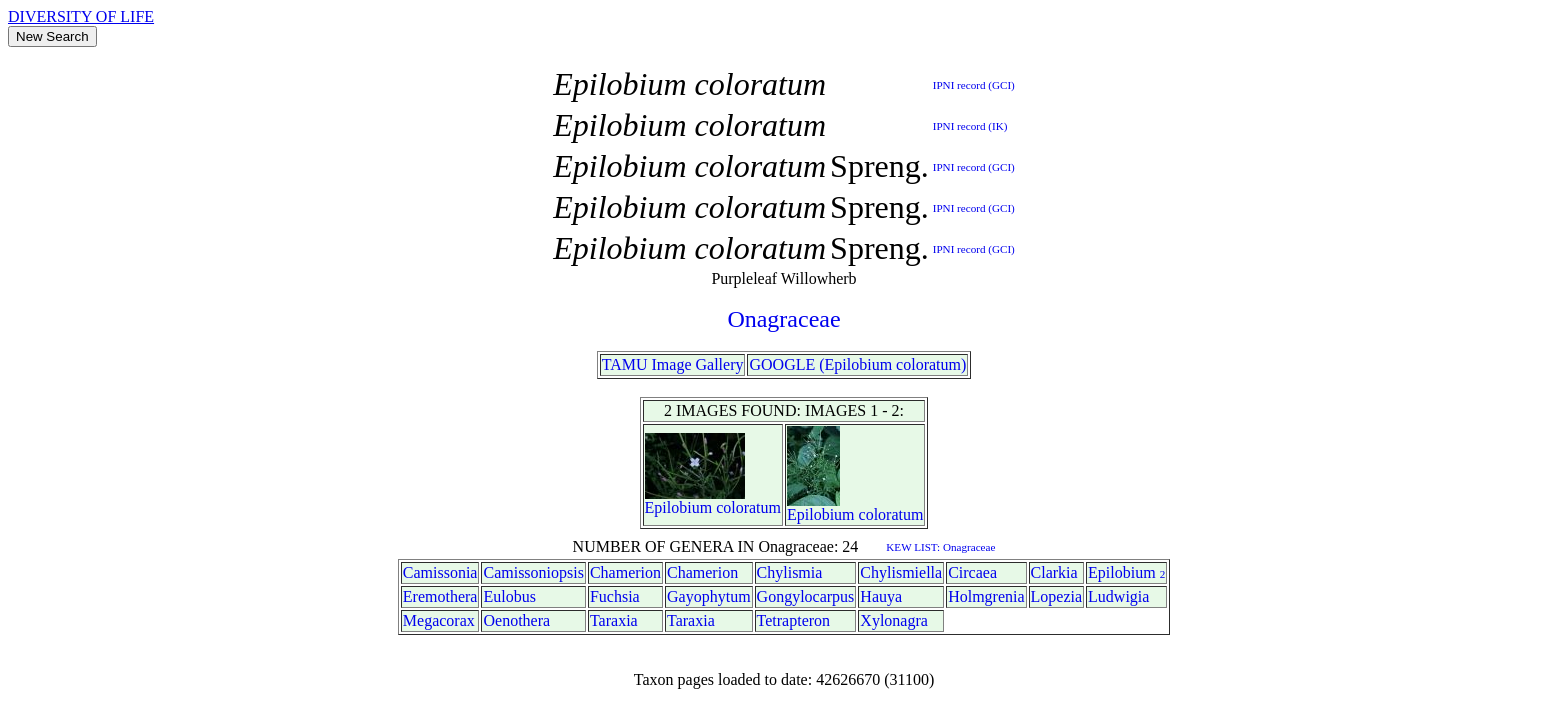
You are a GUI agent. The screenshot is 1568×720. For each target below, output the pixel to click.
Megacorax (439, 620)
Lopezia (1057, 596)
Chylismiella (901, 572)
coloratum (748, 507)
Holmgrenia (986, 596)
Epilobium (679, 507)
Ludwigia (1118, 596)
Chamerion (625, 572)
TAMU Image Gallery (673, 364)
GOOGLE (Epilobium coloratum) (857, 364)
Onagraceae (783, 319)
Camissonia (440, 572)
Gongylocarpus (806, 596)
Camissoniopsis (533, 572)
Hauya (881, 596)
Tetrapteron (794, 620)
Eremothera (440, 596)
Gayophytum (709, 596)
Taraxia (614, 620)
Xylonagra (894, 620)
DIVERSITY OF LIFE (81, 16)
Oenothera (516, 620)
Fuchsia (615, 596)
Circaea (972, 572)
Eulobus (509, 596)
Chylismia (790, 572)
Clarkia (1054, 572)
